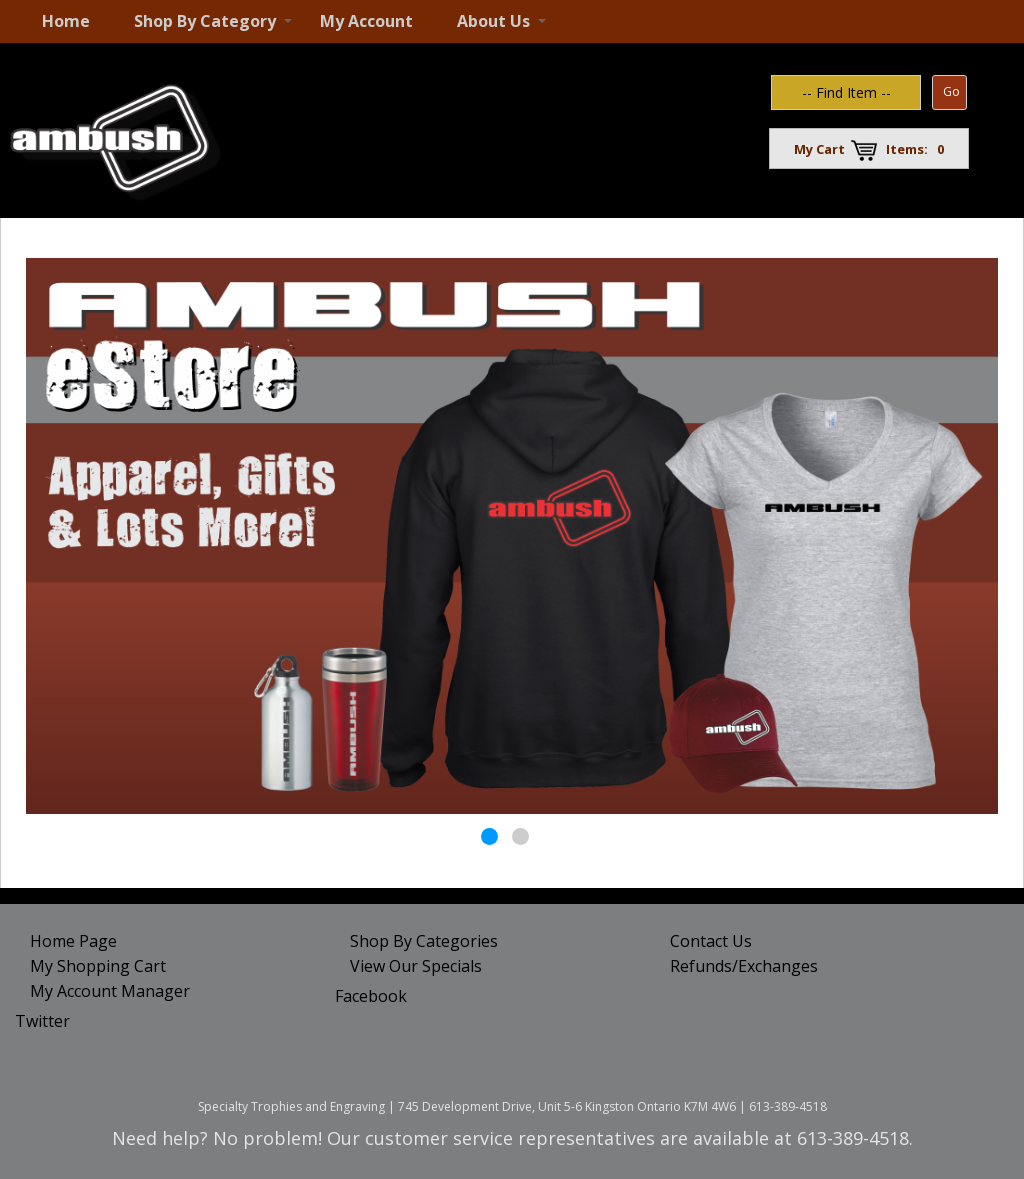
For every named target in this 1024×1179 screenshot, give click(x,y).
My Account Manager (110, 991)
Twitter (42, 1021)
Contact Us (711, 941)
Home (66, 21)
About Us (493, 21)
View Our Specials (416, 966)
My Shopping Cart (98, 966)
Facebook (371, 996)
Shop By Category (205, 21)
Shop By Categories (424, 941)
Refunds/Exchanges (744, 966)
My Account (366, 21)
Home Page (73, 941)
